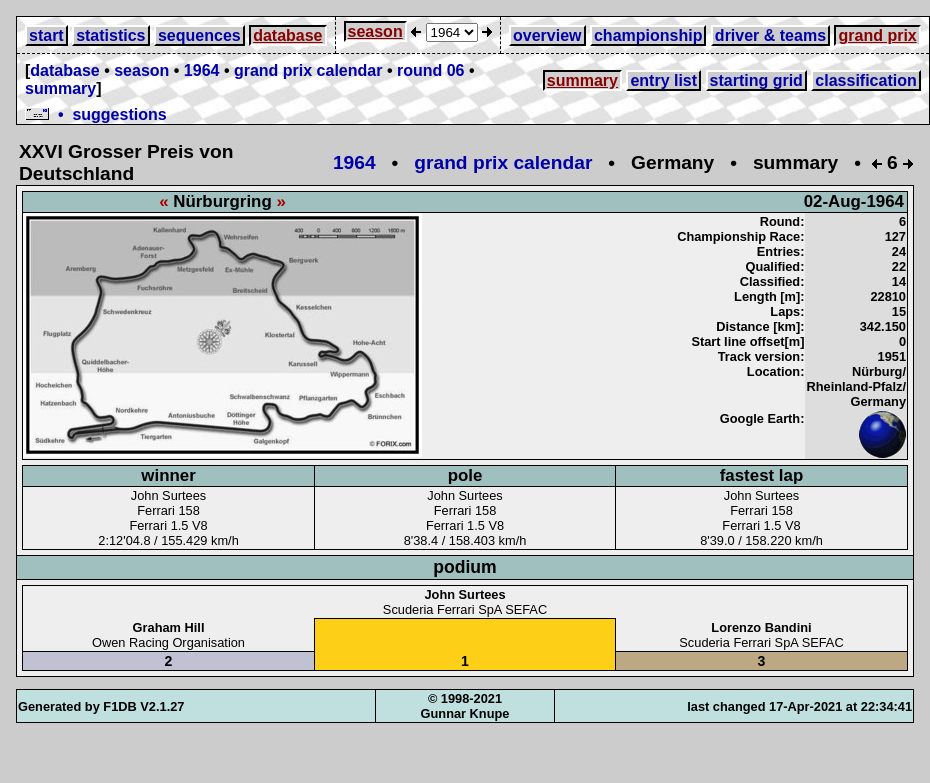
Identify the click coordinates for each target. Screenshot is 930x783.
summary (60, 88)
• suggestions (96, 114)
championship (648, 35)
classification (865, 80)
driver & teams (770, 35)
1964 (202, 70)
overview (547, 35)
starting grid (756, 80)
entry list (663, 80)
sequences (199, 35)
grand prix (877, 35)
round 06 (431, 70)
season (375, 31)
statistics (110, 35)
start (46, 35)
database (287, 35)
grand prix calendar (308, 70)
